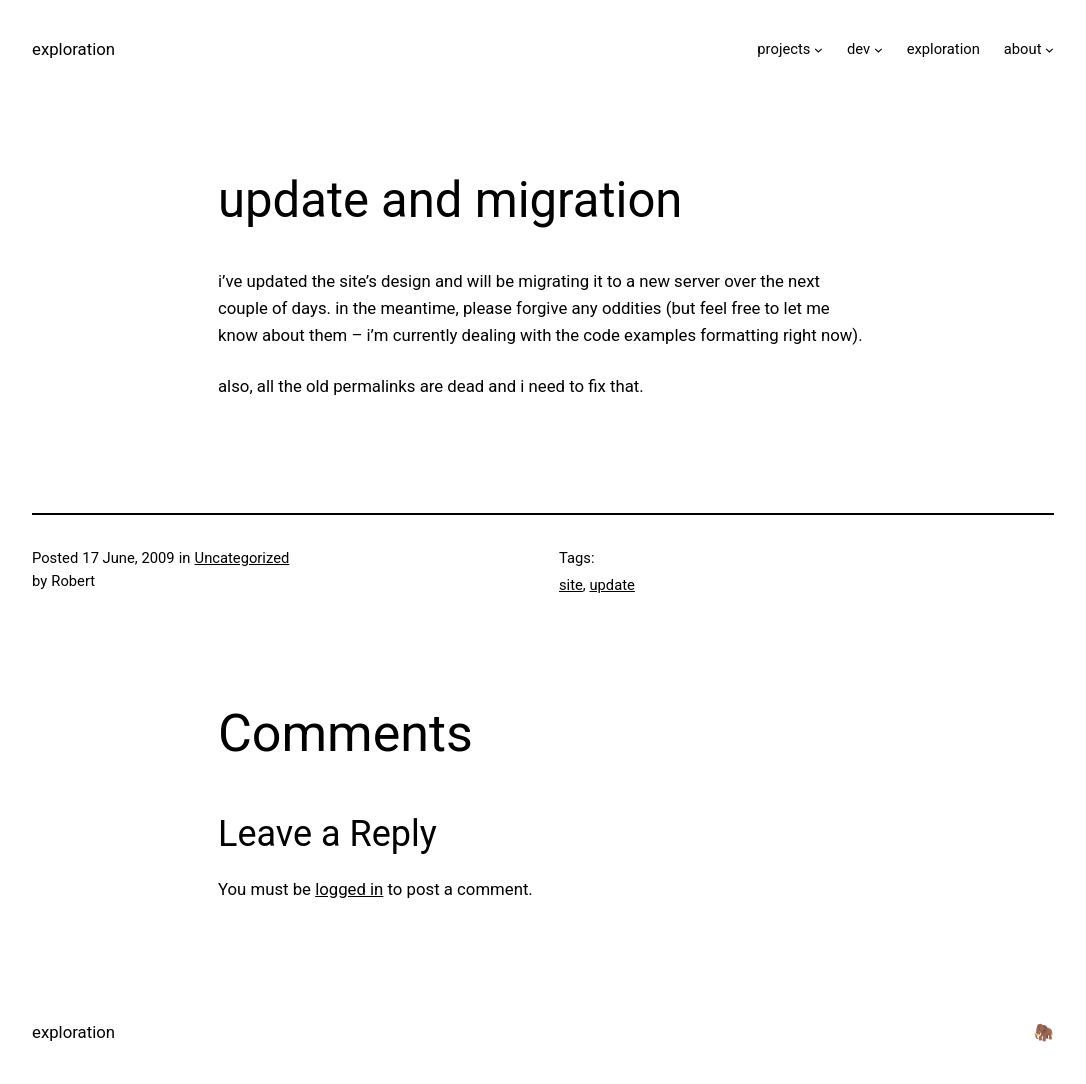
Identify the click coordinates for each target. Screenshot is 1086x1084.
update (611, 585)
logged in (349, 889)
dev (858, 49)
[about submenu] (1049, 49)
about (1023, 49)
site (571, 585)
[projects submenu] (818, 49)
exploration (73, 49)
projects (783, 49)
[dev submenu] (878, 49)
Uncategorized (242, 558)
